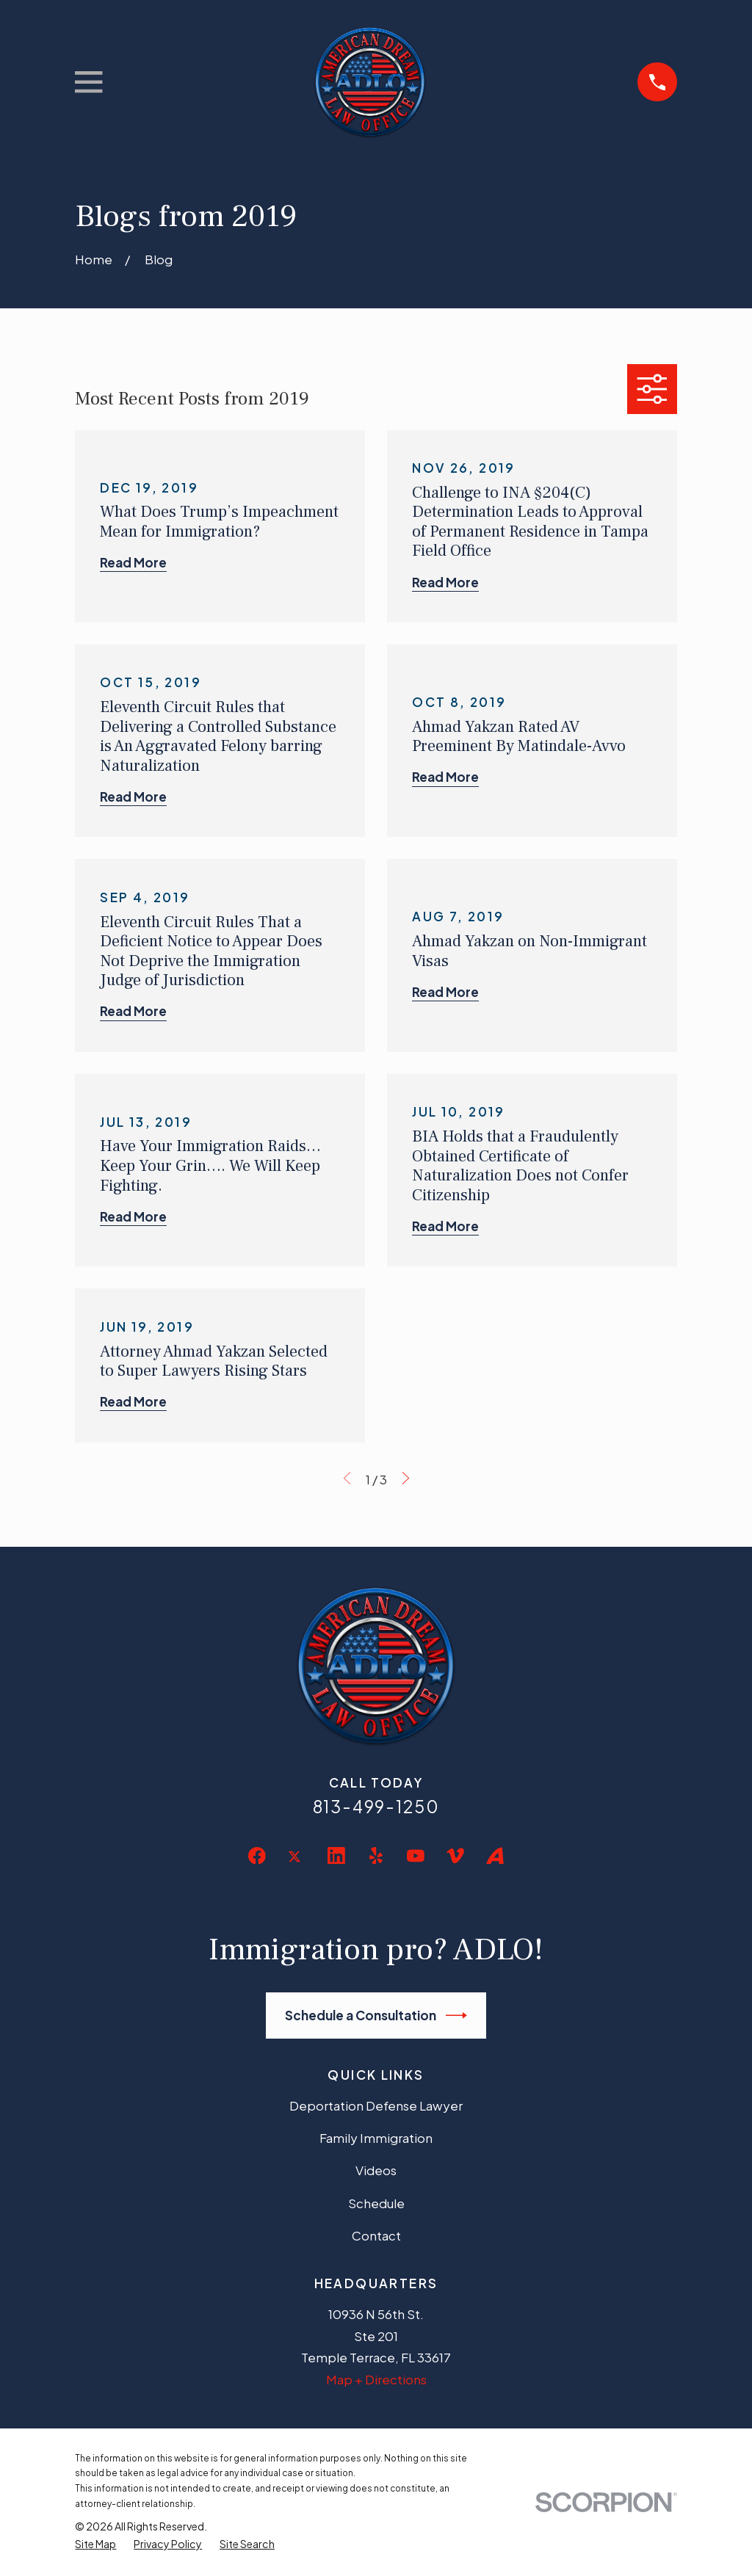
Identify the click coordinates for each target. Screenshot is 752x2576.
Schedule (376, 2203)
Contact (376, 2235)
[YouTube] (415, 1856)
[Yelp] (376, 1856)
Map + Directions (376, 2379)
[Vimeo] (455, 1856)
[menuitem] (95, 2544)
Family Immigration (376, 2138)
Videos (376, 2170)
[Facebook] (257, 1856)
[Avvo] (495, 1856)
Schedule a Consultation (376, 2015)
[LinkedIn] (336, 1856)
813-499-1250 (376, 1806)
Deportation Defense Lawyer (376, 2105)
